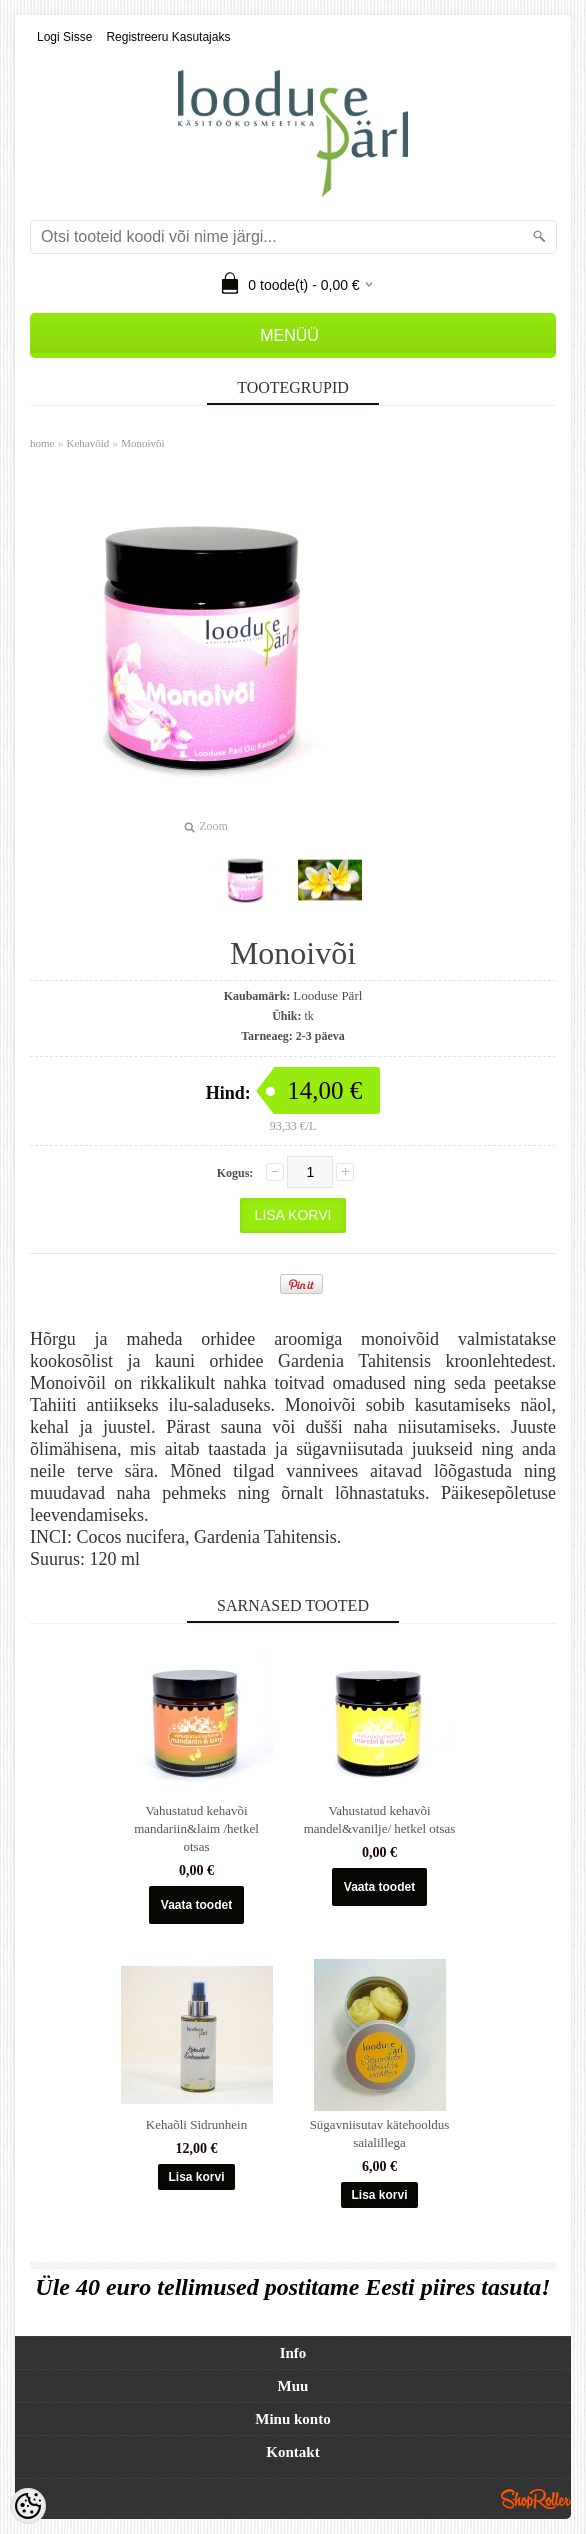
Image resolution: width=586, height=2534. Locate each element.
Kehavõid (87, 443)
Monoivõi (142, 443)
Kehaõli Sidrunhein (196, 2124)
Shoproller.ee (536, 2499)
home (42, 443)
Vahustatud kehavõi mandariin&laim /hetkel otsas (196, 1828)
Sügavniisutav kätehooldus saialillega (380, 2133)
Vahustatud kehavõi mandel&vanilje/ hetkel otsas (380, 1819)
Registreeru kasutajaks (168, 37)
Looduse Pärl (327, 995)
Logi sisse (64, 37)
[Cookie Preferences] (28, 2506)
